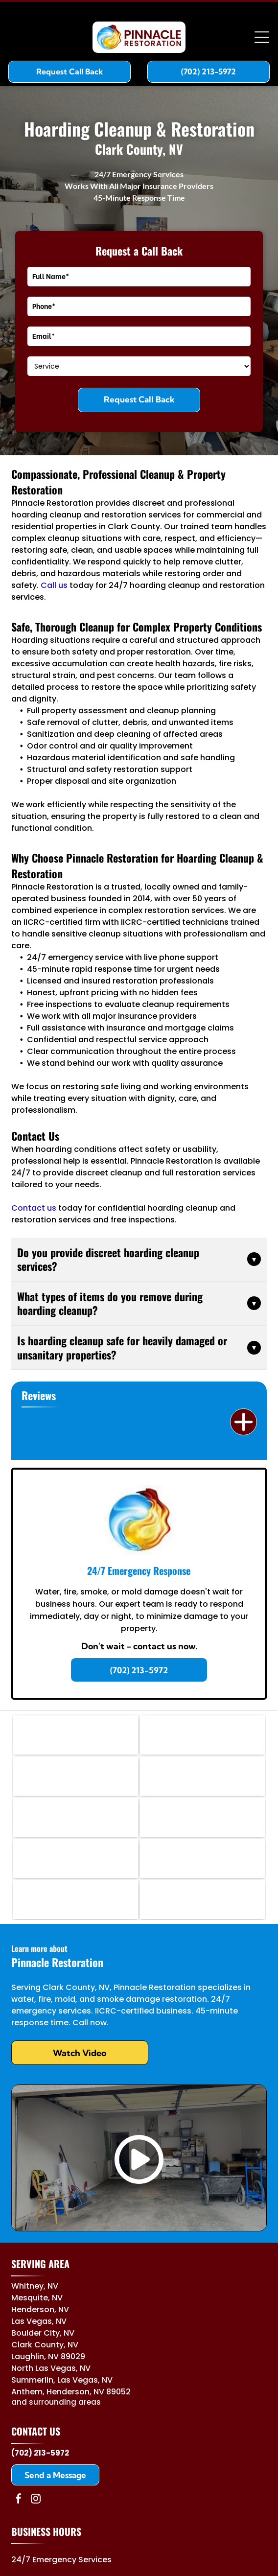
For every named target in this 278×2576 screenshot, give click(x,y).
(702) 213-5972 (40, 2453)
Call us (54, 585)
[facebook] (18, 2499)
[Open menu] (262, 37)
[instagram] (35, 2499)
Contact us (33, 1208)
